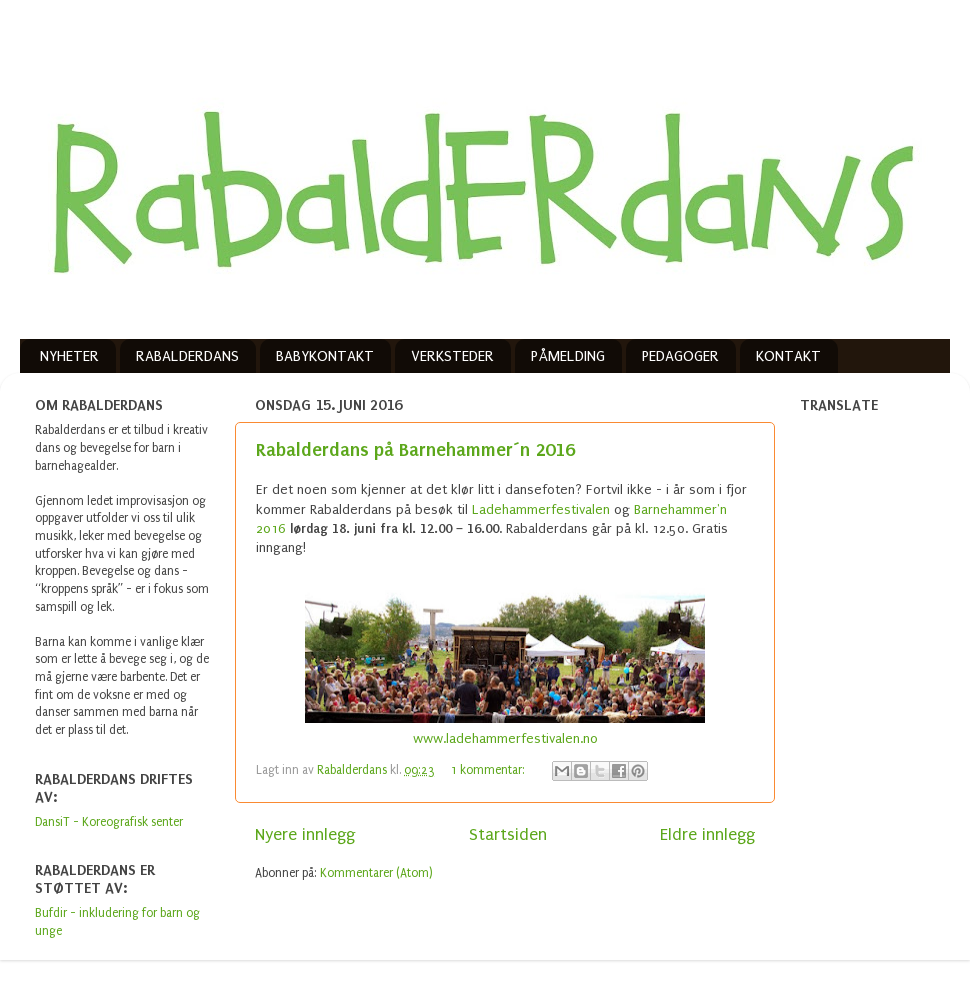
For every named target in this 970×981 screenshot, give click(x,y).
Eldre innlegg (707, 834)
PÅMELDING (568, 356)
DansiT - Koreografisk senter (109, 822)
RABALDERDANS (187, 356)
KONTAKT (788, 356)
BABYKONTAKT (325, 356)
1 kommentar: (489, 770)
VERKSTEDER (452, 356)
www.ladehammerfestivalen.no (505, 738)
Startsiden (508, 834)
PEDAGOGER (680, 356)
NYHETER (69, 356)
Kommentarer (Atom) (376, 873)
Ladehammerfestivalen (541, 509)
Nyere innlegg (305, 834)
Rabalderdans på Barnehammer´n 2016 (415, 449)
